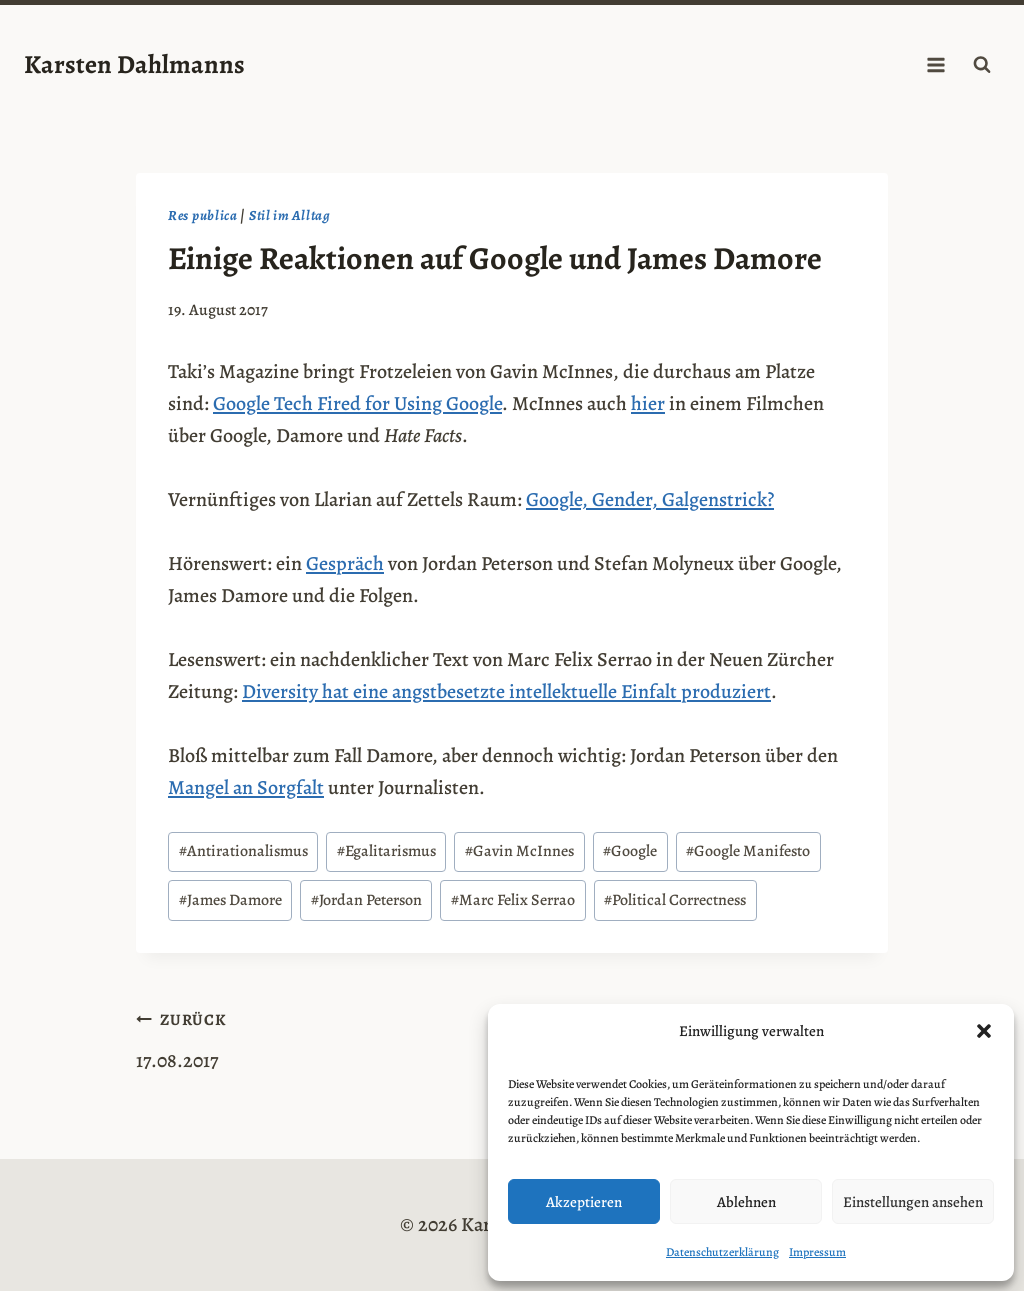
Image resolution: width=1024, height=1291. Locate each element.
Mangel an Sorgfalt (246, 787)
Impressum (817, 1252)
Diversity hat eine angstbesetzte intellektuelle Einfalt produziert (506, 691)
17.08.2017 (314, 1038)
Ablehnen (746, 1202)
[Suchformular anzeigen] (982, 65)
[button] (984, 1031)
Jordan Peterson (366, 900)
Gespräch (345, 563)
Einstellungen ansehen (913, 1202)
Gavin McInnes (519, 851)
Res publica (203, 215)
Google (630, 851)
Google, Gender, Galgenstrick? (650, 499)
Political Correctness (675, 900)
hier (648, 403)
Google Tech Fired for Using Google (357, 403)
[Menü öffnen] (935, 64)
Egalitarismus (386, 851)
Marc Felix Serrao (513, 900)
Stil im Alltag (290, 215)
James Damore (230, 900)
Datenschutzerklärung (722, 1252)
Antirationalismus (243, 851)
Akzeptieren (584, 1202)
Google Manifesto (748, 851)
